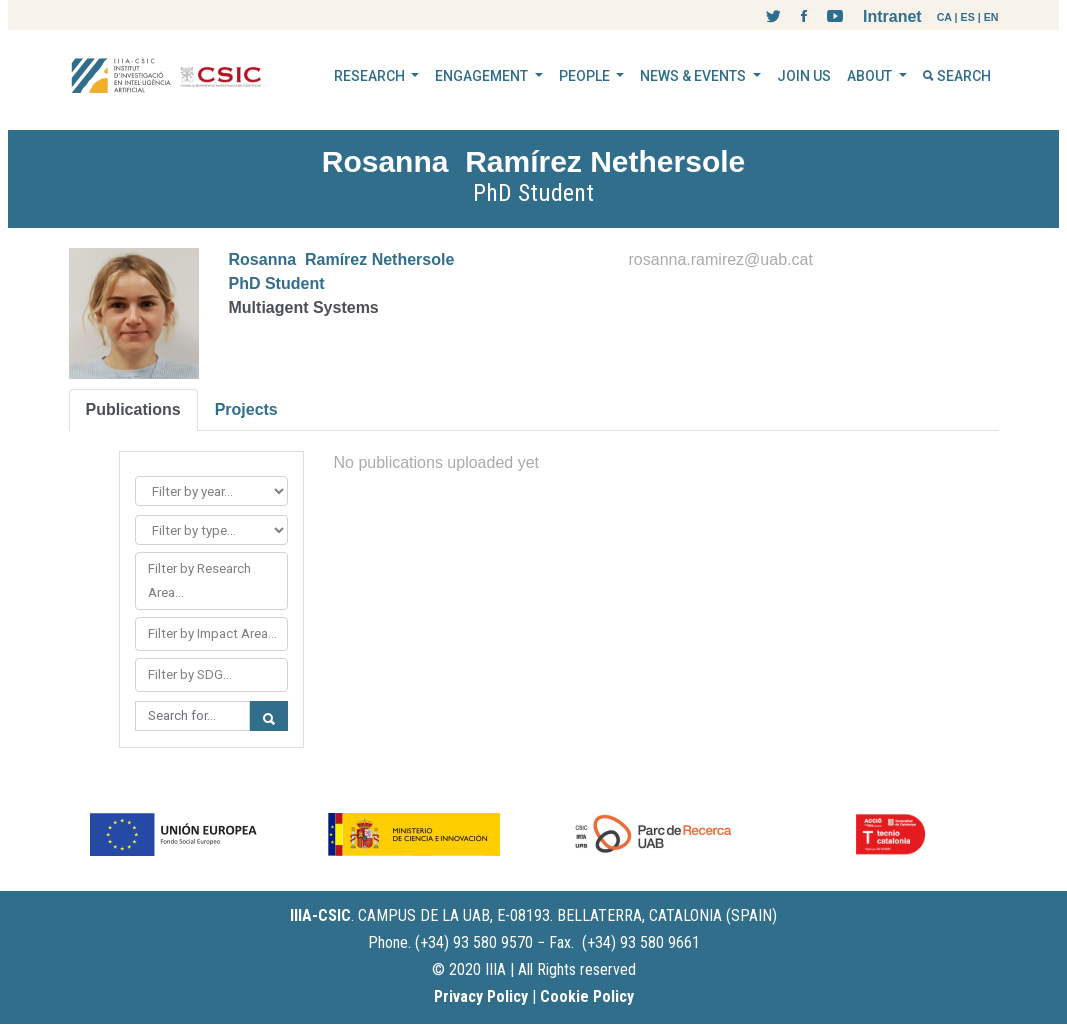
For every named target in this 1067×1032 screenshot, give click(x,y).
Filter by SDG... (190, 674)
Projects (246, 409)
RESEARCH (371, 76)
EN (991, 17)
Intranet (892, 16)
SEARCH (957, 76)
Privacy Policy (481, 996)
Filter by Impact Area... (212, 633)
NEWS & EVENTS (694, 76)
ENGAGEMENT (483, 76)
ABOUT (871, 76)
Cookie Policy (587, 996)
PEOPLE (586, 76)
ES (968, 17)
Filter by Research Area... (199, 580)
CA (944, 17)
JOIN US (804, 76)
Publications (133, 409)
